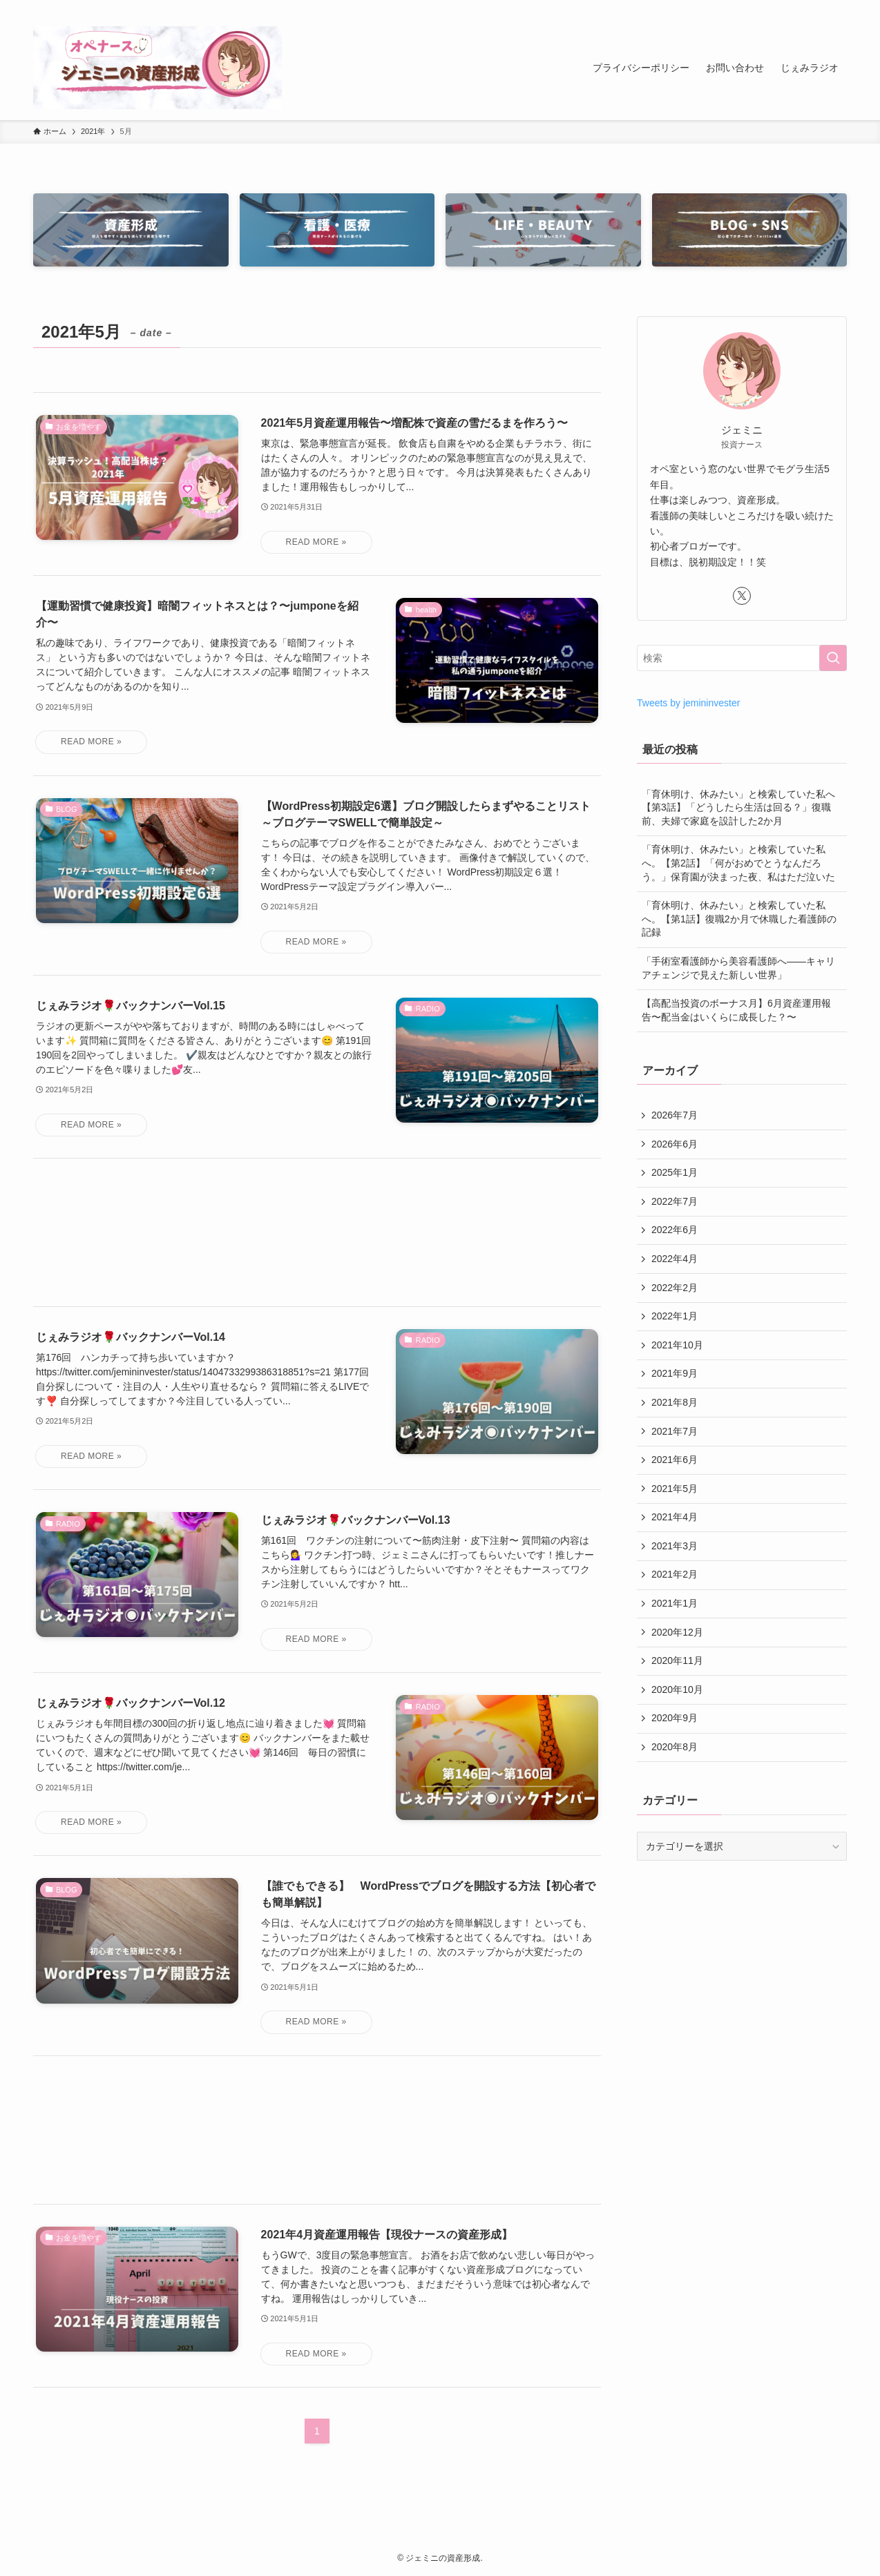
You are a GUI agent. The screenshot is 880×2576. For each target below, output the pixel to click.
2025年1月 (674, 1172)
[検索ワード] (742, 658)
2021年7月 (674, 1431)
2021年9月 (674, 1373)
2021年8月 (674, 1402)
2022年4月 (674, 1258)
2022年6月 (674, 1229)
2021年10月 (677, 1344)
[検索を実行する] (833, 658)
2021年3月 (674, 1545)
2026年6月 (674, 1144)
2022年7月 (674, 1201)
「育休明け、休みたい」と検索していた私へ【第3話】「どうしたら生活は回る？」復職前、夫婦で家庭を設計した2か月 (738, 807)
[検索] (838, 7)
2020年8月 (674, 1746)
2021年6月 (674, 1459)
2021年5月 (674, 1488)
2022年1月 (674, 1315)
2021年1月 (674, 1603)
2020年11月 (677, 1660)
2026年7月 (674, 1115)
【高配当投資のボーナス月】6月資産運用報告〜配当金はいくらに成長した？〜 (736, 1010)
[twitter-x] (802, 7)
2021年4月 (674, 1516)
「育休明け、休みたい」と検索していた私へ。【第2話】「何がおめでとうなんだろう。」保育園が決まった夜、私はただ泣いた (738, 863)
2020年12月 (677, 1632)
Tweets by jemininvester (688, 702)
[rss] (820, 7)
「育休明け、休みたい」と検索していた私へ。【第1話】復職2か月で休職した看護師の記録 (739, 919)
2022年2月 (674, 1287)
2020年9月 (674, 1717)
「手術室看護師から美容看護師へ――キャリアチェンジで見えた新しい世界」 (738, 968)
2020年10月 (677, 1689)
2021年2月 (674, 1574)
